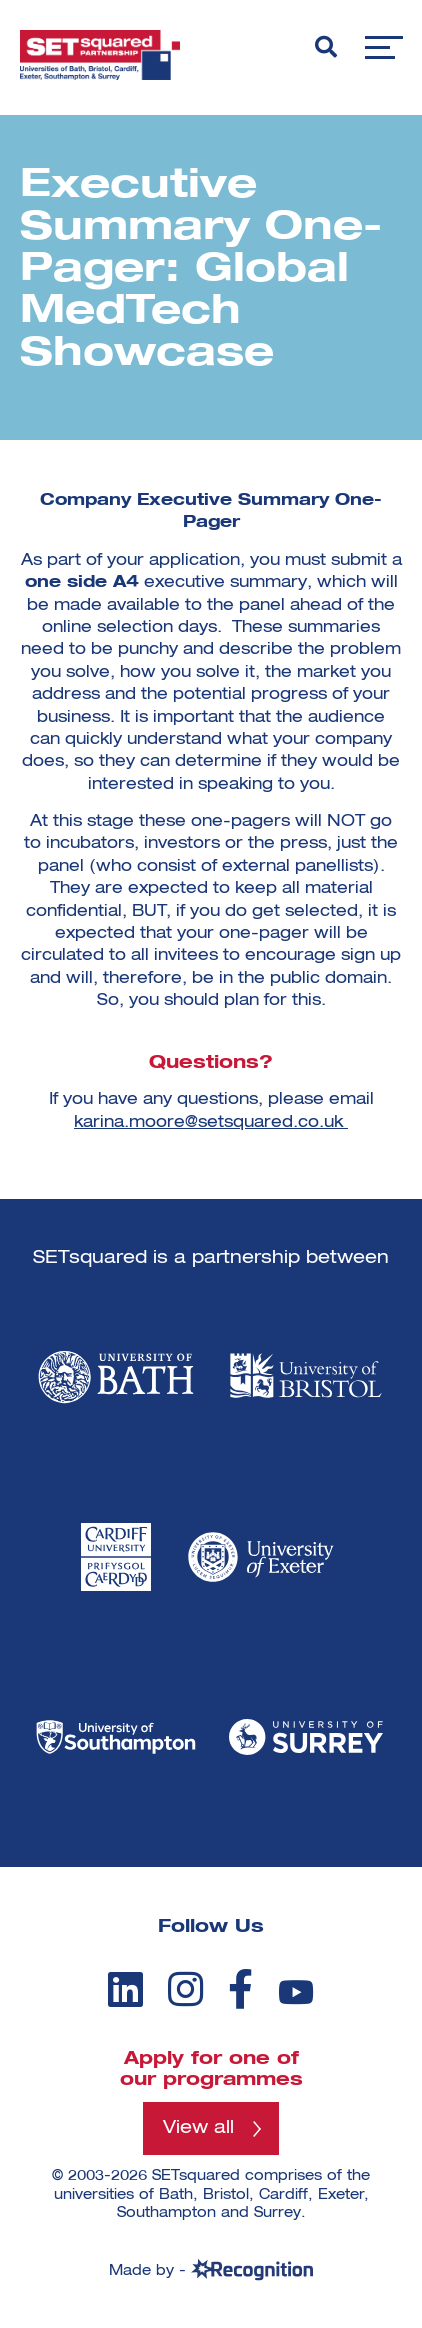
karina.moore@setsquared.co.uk (208, 1123)
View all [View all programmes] (198, 2128)
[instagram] (185, 1989)
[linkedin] (125, 1989)
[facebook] (240, 1989)
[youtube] (296, 1992)
